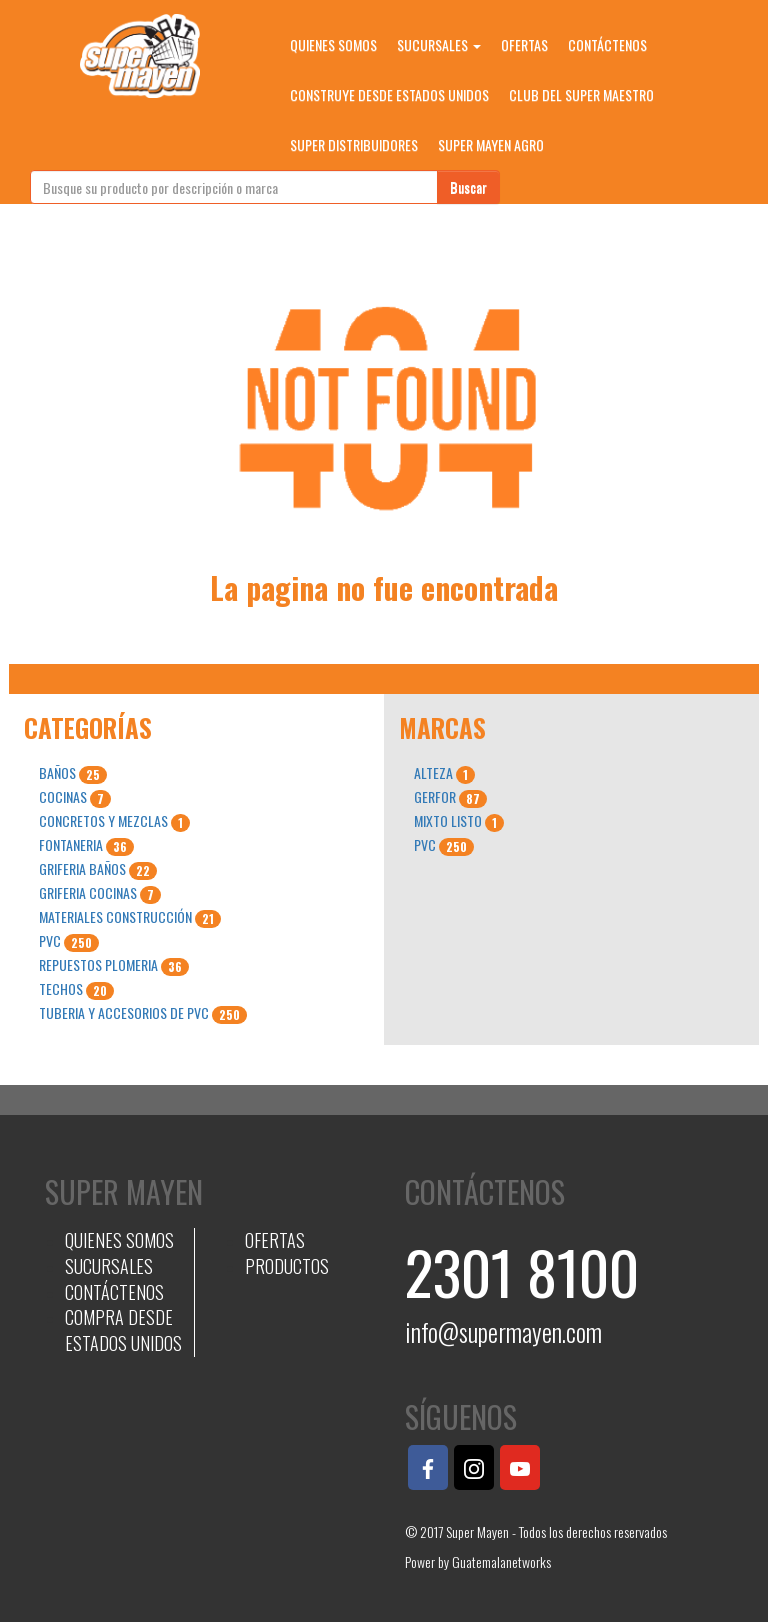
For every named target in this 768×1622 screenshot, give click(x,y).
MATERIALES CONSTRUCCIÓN (130, 917)
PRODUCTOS (287, 1266)
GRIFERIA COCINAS (100, 893)
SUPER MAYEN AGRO (491, 144)
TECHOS (76, 989)
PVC (69, 941)
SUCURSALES (439, 44)
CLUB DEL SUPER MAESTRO (581, 94)
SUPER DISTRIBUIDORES (354, 144)
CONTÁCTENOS (607, 44)
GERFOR (450, 797)
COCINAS (75, 797)
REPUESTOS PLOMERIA (114, 965)
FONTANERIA (86, 845)
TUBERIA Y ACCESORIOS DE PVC (143, 1013)
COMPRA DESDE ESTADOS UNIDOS (123, 1330)
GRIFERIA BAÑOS (98, 869)
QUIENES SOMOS (333, 44)
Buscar (468, 186)
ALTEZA (444, 773)
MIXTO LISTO (459, 821)
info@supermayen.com (503, 1331)
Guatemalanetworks (501, 1561)
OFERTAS (524, 44)
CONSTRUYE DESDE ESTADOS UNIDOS (389, 94)
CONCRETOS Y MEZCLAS (114, 821)
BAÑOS (73, 773)
